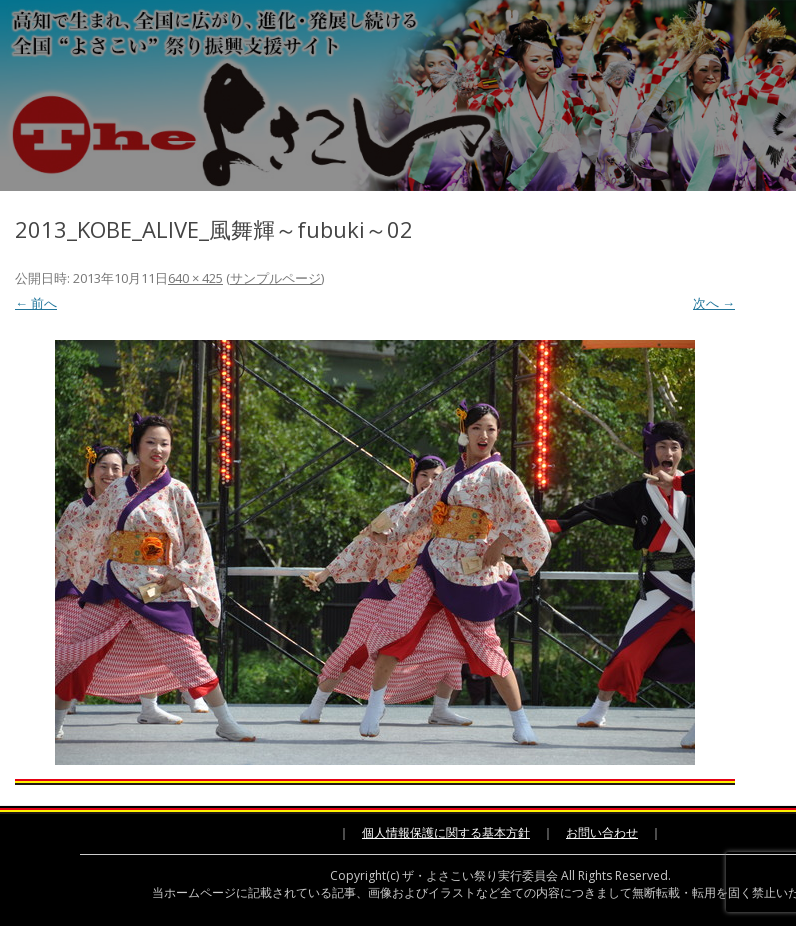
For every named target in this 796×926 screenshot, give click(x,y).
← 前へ (36, 303)
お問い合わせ (602, 832)
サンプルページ (275, 278)
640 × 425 (195, 278)
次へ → (714, 303)
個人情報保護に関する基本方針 (446, 832)
